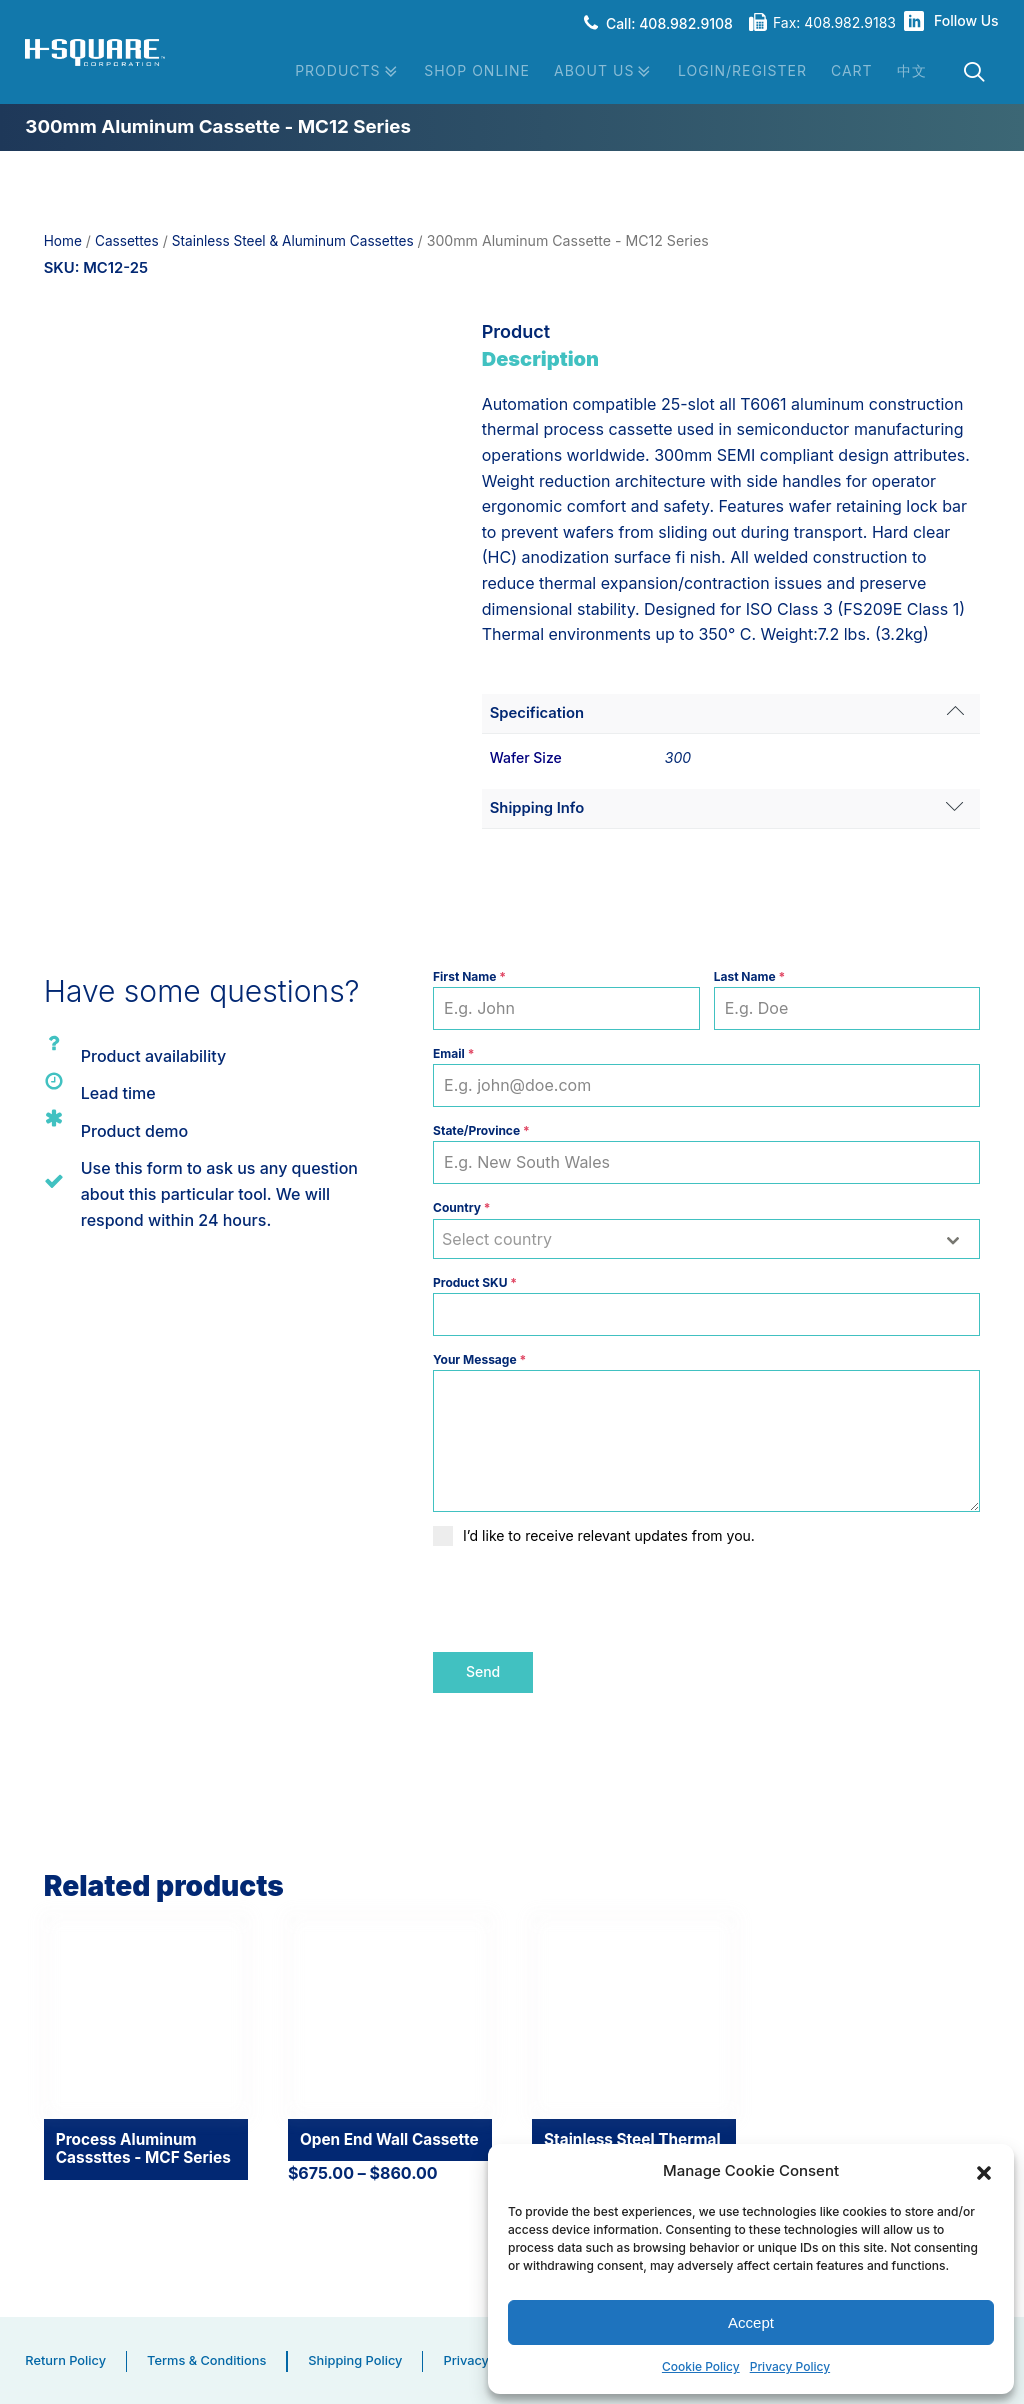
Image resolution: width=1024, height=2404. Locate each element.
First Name (469, 977)
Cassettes (129, 240)
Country (461, 1208)
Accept (751, 2321)
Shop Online (477, 70)
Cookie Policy (701, 2367)
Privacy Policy (790, 2367)
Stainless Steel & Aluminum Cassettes (301, 240)
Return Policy (67, 2358)
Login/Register (742, 70)
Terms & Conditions (213, 2358)
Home (64, 240)
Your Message (479, 1360)
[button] (984, 2171)
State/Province (481, 1131)
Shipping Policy (366, 2358)
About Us (604, 72)
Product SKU (475, 1283)
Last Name (749, 977)
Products (347, 72)
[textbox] (687, 1240)
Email (453, 1054)
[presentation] (585, 1600)
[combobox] (706, 1240)
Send (483, 1672)
